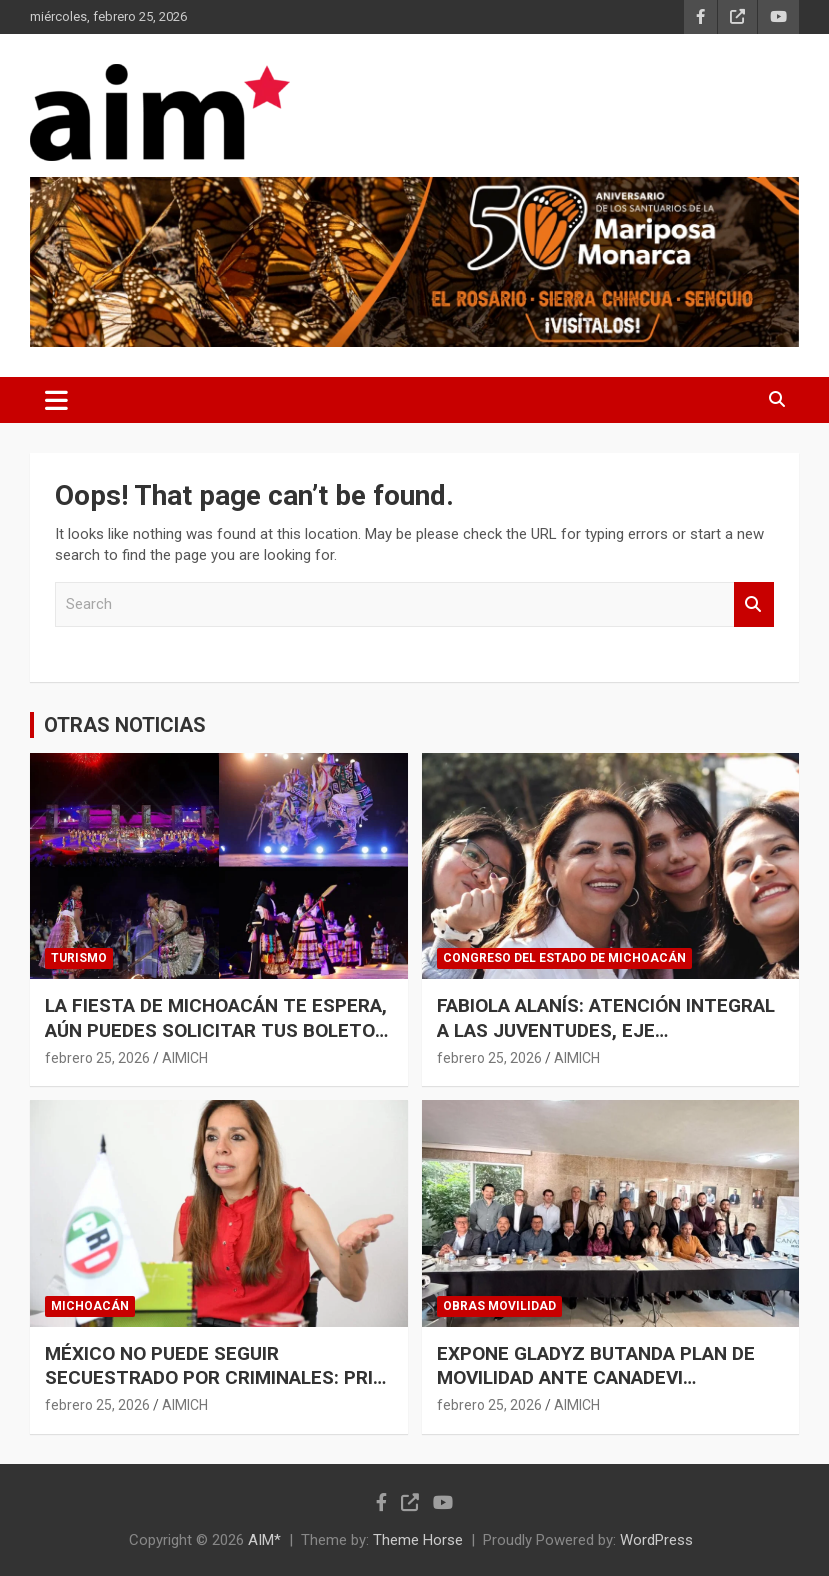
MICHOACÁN (90, 1306)
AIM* (264, 1540)
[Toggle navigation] (56, 400)
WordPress (656, 1540)
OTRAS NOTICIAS (125, 725)
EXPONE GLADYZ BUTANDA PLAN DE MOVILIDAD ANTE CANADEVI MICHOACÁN (596, 1378)
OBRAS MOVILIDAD (499, 1306)
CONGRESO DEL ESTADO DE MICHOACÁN (564, 958)
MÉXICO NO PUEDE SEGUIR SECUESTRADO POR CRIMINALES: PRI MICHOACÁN (209, 1378)
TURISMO (79, 958)
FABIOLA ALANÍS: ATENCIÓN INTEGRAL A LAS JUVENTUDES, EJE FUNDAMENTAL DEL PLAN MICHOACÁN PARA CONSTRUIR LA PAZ (606, 1042)
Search (754, 604)
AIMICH (185, 1058)
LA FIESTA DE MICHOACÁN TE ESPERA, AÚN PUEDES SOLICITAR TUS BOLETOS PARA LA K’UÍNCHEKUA (216, 1030)
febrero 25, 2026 (97, 1058)
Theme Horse (418, 1540)
